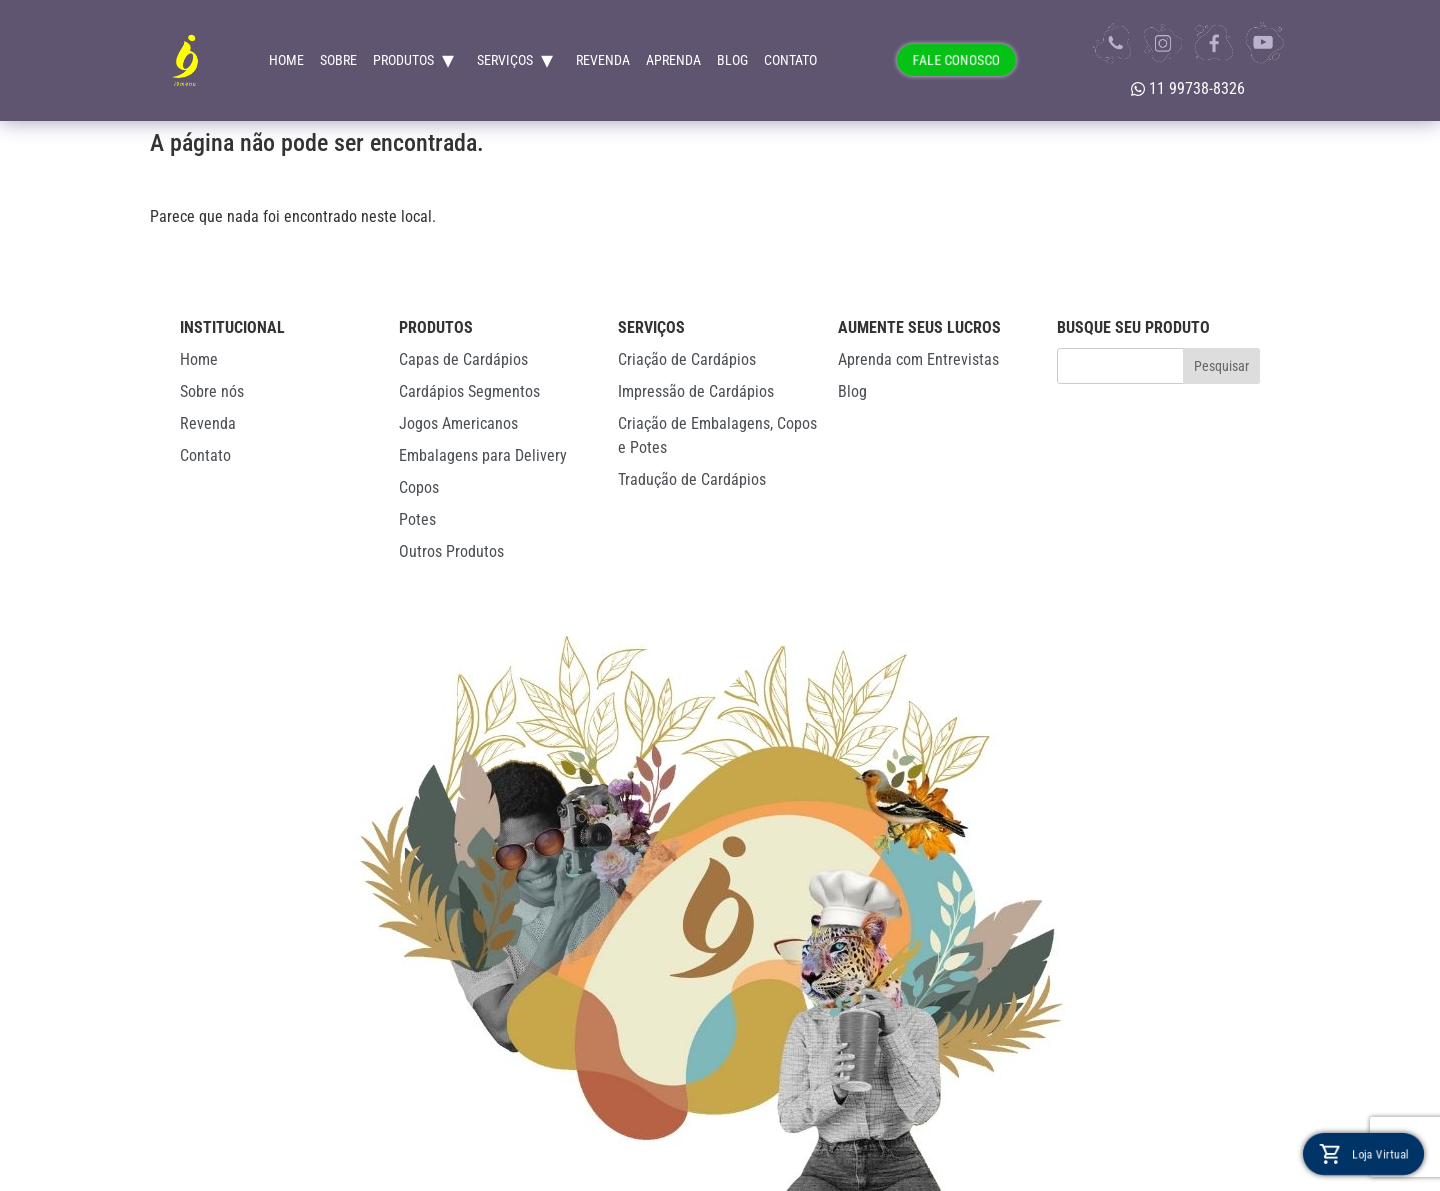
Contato (790, 60)
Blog (732, 60)
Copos (419, 487)
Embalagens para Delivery (483, 455)
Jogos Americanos (458, 423)
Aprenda (673, 60)
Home (286, 60)
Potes (417, 519)
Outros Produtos (451, 551)
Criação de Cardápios (687, 359)
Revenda (603, 60)
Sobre (338, 60)
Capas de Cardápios (463, 359)
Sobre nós (212, 391)
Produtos (403, 60)
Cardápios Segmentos (469, 391)
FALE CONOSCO (956, 60)
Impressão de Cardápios (696, 391)
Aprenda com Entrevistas (918, 359)
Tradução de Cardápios (692, 479)
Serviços (505, 60)
